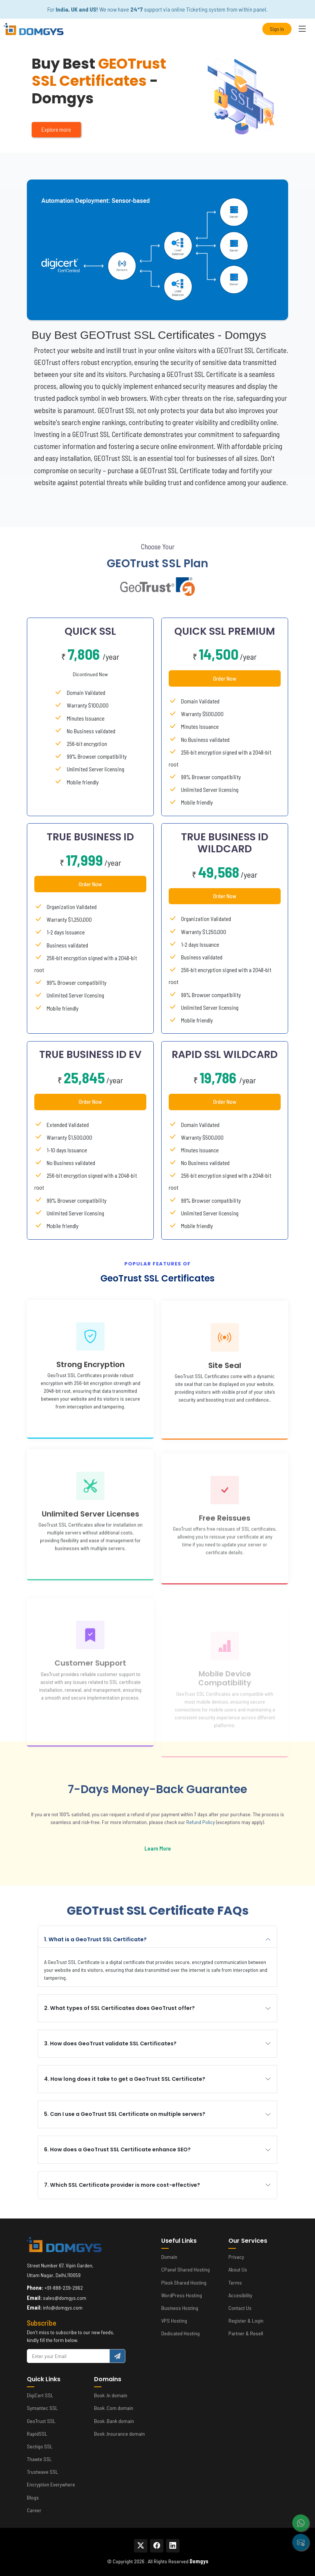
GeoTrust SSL (41, 2421)
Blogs (33, 2497)
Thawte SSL (39, 2459)
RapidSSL (37, 2433)
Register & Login (245, 2320)
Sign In (277, 29)
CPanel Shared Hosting (185, 2269)
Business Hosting (179, 2308)
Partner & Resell (245, 2333)
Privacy (236, 2257)
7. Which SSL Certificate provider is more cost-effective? (153, 2185)
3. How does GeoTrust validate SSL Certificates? (141, 2043)
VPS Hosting (174, 2320)
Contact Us (240, 2308)
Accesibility (240, 2295)
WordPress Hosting (181, 2295)
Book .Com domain (113, 2408)
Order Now (224, 709)
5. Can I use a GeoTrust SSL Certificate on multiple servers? (155, 2114)
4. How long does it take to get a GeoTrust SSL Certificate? (155, 2079)
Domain (169, 2257)
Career (34, 2510)
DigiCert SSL (40, 2395)
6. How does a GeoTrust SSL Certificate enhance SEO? (148, 2149)
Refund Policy (169, 1822)
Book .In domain (110, 2395)
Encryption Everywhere (51, 2484)
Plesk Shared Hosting (183, 2282)
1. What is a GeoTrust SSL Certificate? (126, 1939)
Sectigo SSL (40, 2446)
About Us (237, 2269)
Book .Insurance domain (119, 2433)
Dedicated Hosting (180, 2333)
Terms (235, 2282)
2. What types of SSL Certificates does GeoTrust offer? (150, 2008)
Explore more (56, 129)
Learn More (126, 1848)
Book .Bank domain (114, 2421)
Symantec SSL (42, 2408)
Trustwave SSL (42, 2471)
